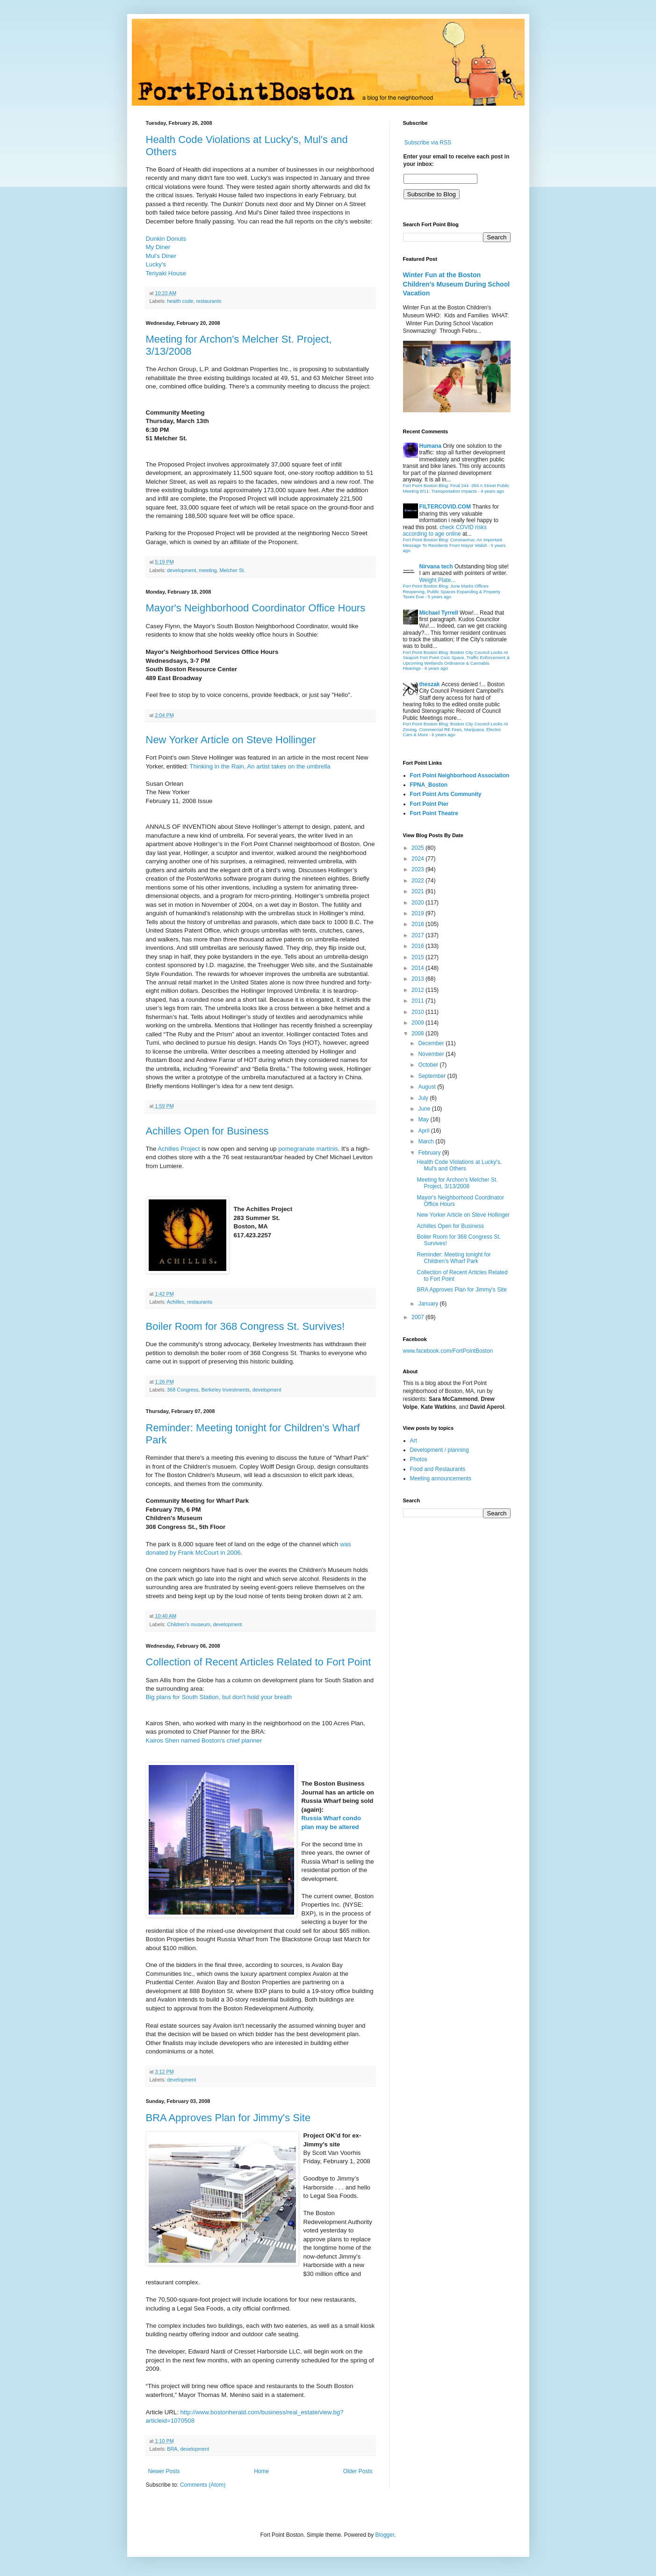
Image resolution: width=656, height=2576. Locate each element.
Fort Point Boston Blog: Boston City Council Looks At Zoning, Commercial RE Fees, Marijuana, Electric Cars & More (455, 729)
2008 (418, 1033)
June (425, 1108)
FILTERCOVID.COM (445, 506)
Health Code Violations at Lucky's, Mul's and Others (459, 1165)
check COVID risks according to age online (445, 530)
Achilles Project (179, 1148)
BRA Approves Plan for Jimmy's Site (228, 2118)
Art (413, 1440)
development (181, 570)
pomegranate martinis (308, 1148)
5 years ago (439, 596)
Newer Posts (164, 2471)
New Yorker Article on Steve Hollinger (231, 740)
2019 (418, 913)
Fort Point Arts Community (446, 794)
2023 (418, 869)
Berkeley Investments (226, 1389)
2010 (418, 1012)
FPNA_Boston (429, 785)
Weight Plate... (437, 580)
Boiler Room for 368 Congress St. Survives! (245, 1326)
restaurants (208, 301)
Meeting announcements (440, 1478)
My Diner (158, 247)
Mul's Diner (161, 255)
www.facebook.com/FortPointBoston (448, 1351)
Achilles (175, 1302)
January (429, 1303)
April (424, 1130)
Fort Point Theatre (434, 813)
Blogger (385, 2535)
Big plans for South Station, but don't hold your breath (219, 1697)
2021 (418, 891)
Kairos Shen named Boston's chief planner (204, 1740)
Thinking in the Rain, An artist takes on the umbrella (259, 766)
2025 (418, 848)
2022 (418, 880)
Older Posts (358, 2471)
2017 (418, 935)
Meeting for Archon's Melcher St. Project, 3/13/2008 (457, 1183)
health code (180, 301)
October (429, 1065)
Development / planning (439, 1450)
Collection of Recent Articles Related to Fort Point (258, 1662)
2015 (418, 957)
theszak (429, 684)
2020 (418, 902)
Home (261, 2471)
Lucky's (156, 264)
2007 (418, 1317)
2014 (418, 968)
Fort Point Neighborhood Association (460, 775)
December (432, 1043)
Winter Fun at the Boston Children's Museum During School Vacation (456, 284)
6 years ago (436, 668)
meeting (207, 570)
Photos (418, 1459)
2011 (418, 1000)
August (427, 1086)
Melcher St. (232, 570)
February (430, 1152)
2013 (418, 979)
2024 (418, 858)
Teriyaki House (166, 273)
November (432, 1054)
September (432, 1076)
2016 (418, 946)
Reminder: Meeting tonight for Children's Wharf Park (453, 1257)
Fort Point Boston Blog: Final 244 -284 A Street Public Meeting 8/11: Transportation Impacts (456, 488)
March (426, 1141)
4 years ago (492, 491)
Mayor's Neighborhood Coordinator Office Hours (256, 608)
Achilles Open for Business (207, 1131)
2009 (418, 1022)
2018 (418, 924)
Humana (430, 446)
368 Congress (182, 1389)
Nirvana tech (436, 566)
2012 (418, 990)
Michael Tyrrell (438, 613)
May (424, 1119)
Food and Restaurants (438, 1469)
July (424, 1098)
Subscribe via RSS (427, 142)
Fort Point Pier (429, 804)
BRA (172, 2449)
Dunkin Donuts (166, 238)
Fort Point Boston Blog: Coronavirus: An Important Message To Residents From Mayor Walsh (453, 542)
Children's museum (188, 1624)
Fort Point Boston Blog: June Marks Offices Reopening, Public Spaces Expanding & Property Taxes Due (452, 591)
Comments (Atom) (202, 2485)
